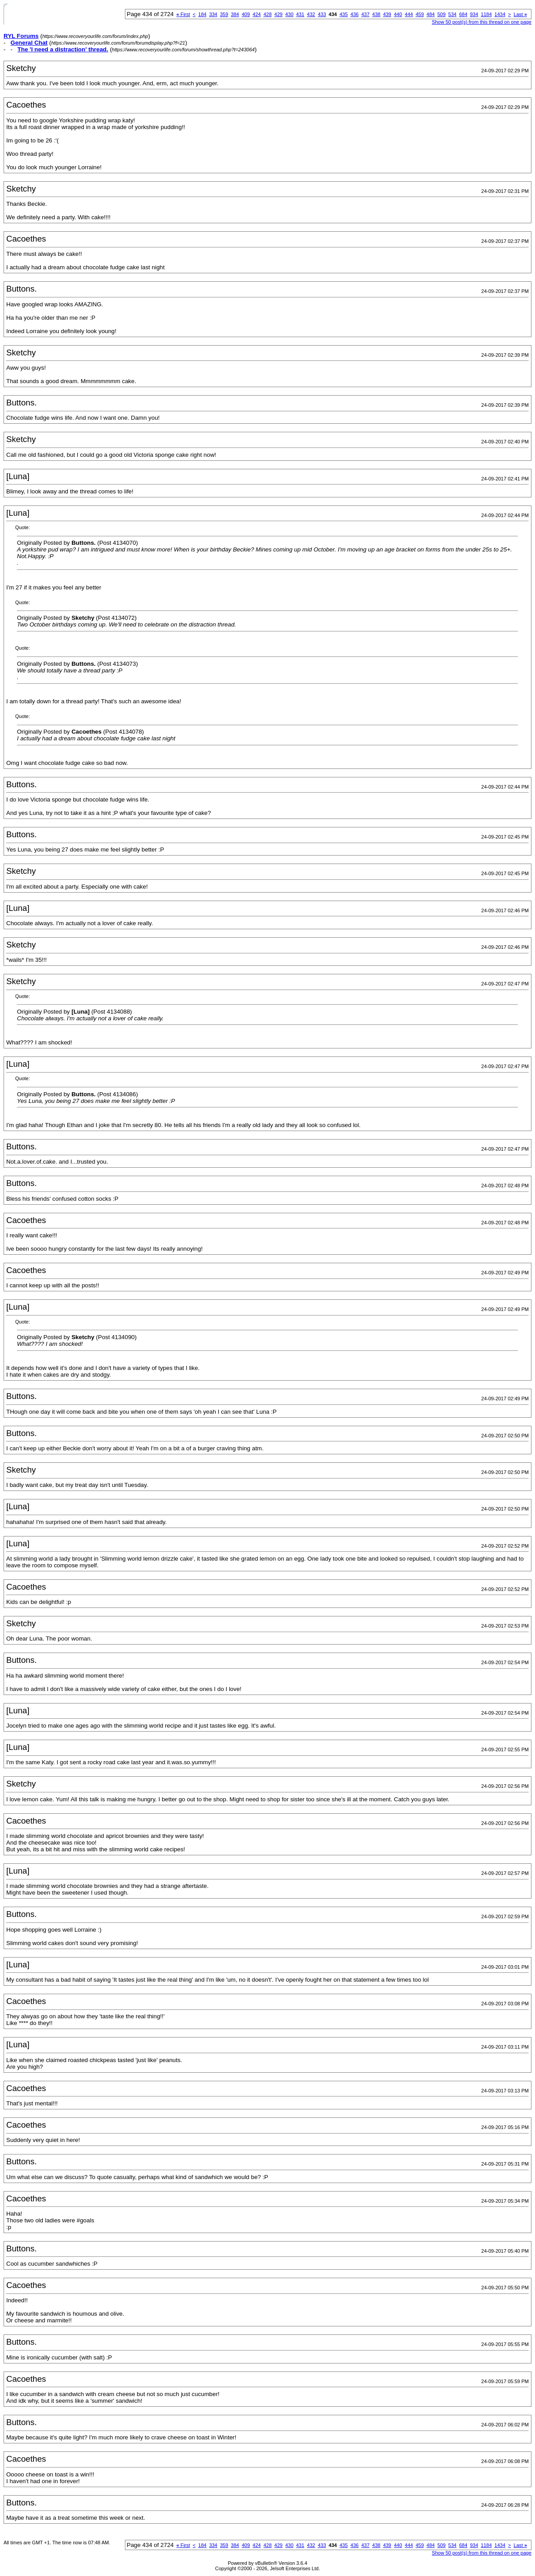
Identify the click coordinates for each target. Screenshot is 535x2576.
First (183, 14)
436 (354, 14)
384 (235, 14)
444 (409, 14)
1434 (499, 14)
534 (452, 14)
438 (376, 14)
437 (365, 14)
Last (520, 14)
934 (474, 14)
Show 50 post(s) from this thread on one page (481, 22)
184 (202, 14)
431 (300, 14)
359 (224, 14)
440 (398, 14)
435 (344, 14)
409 (246, 14)
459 (419, 14)
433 (322, 14)
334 (213, 14)
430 (289, 14)
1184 (486, 14)
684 (463, 14)
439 (387, 14)
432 (311, 14)
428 (267, 14)
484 (431, 14)
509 (441, 14)
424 (257, 14)
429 (278, 14)
